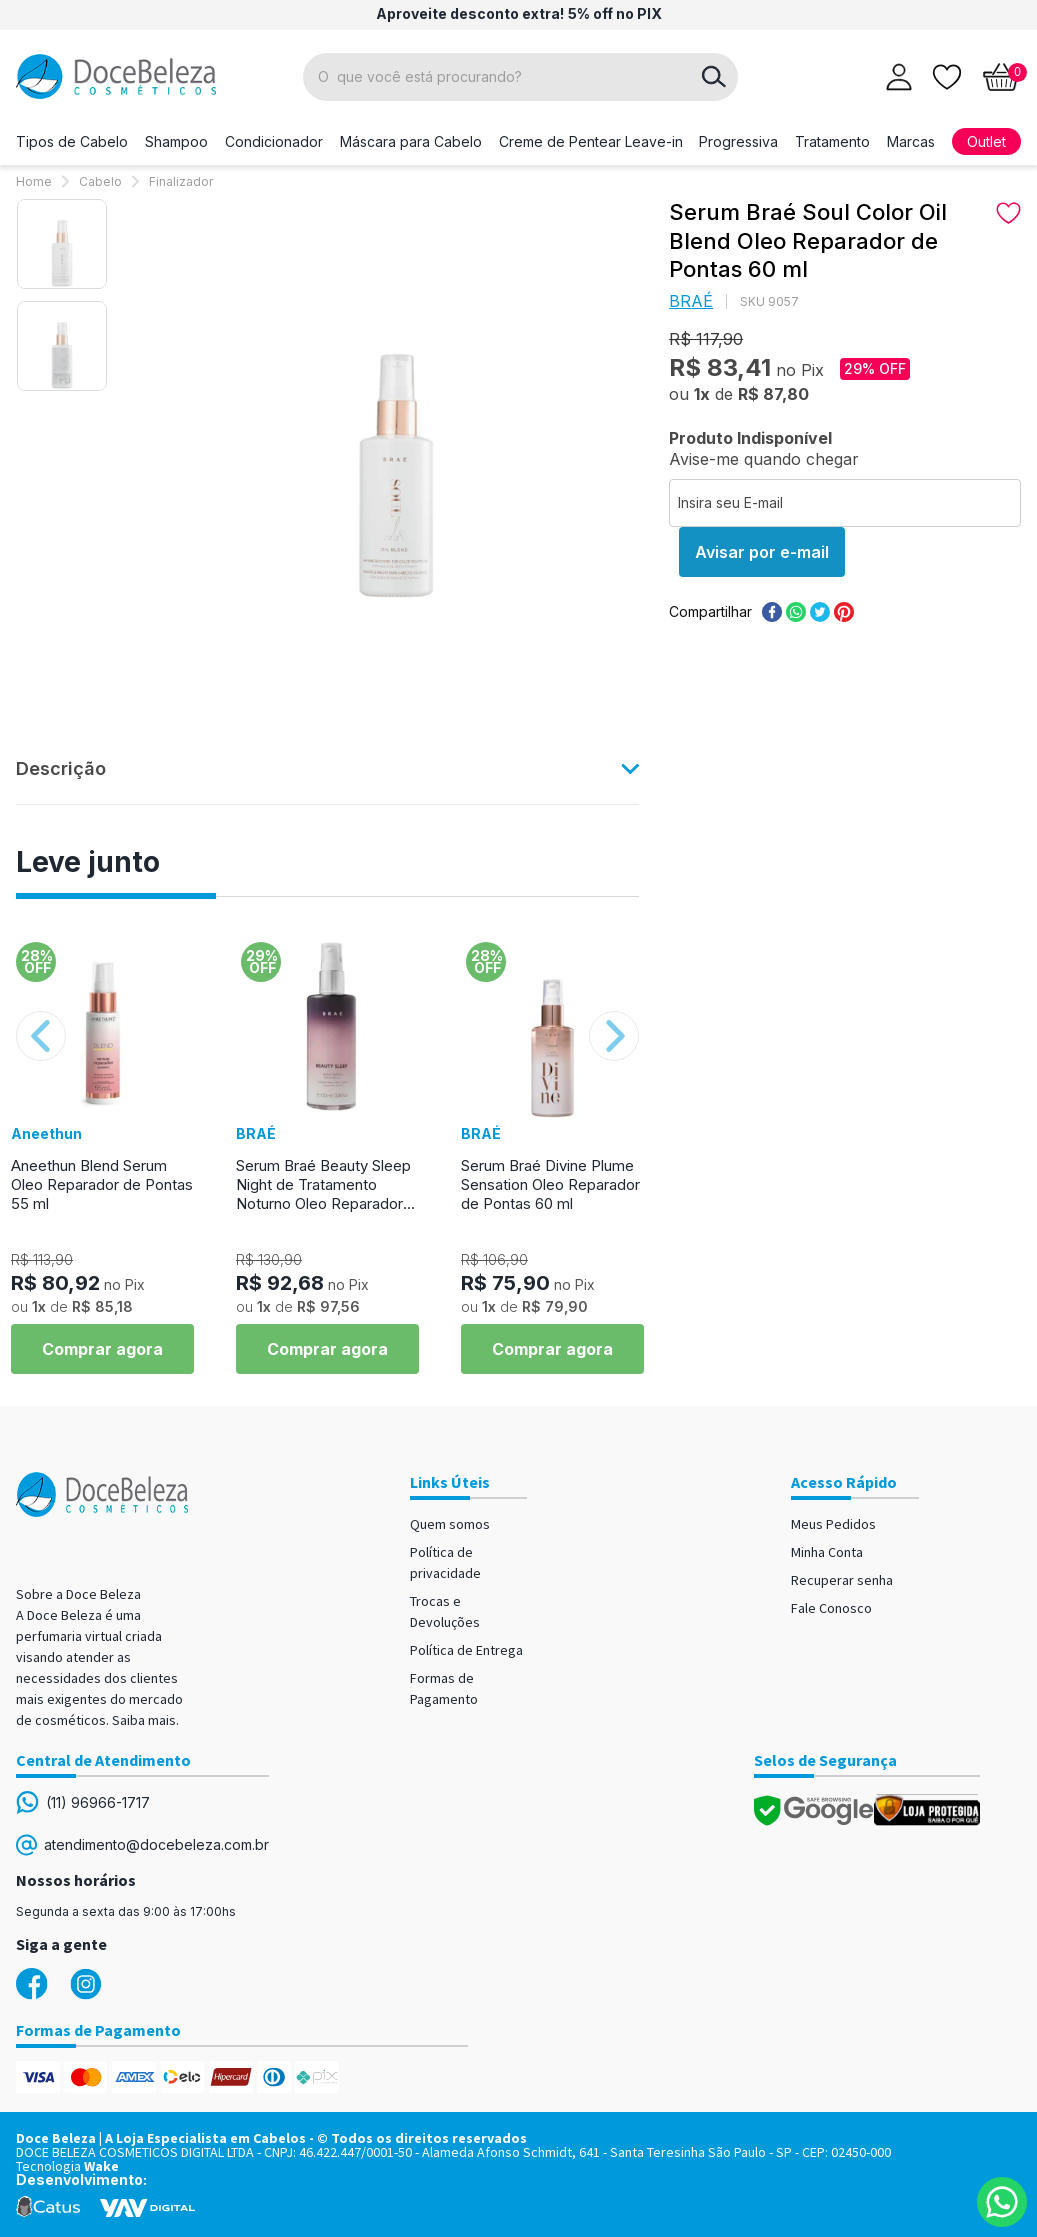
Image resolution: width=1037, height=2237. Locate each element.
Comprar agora (102, 1349)
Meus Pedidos (833, 1524)
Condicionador (274, 141)
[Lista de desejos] (947, 75)
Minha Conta (827, 1552)
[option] (62, 244)
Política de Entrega (466, 1650)
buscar (714, 77)
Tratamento (832, 141)
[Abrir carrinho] (1001, 77)
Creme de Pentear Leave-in (591, 141)
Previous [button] (41, 1036)
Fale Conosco (831, 1608)
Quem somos (450, 1524)
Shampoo (176, 141)
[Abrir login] (899, 77)
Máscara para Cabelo (411, 141)
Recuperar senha (842, 1580)
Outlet (986, 141)
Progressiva (738, 141)
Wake (101, 2166)
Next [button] (614, 1036)
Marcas (911, 141)
